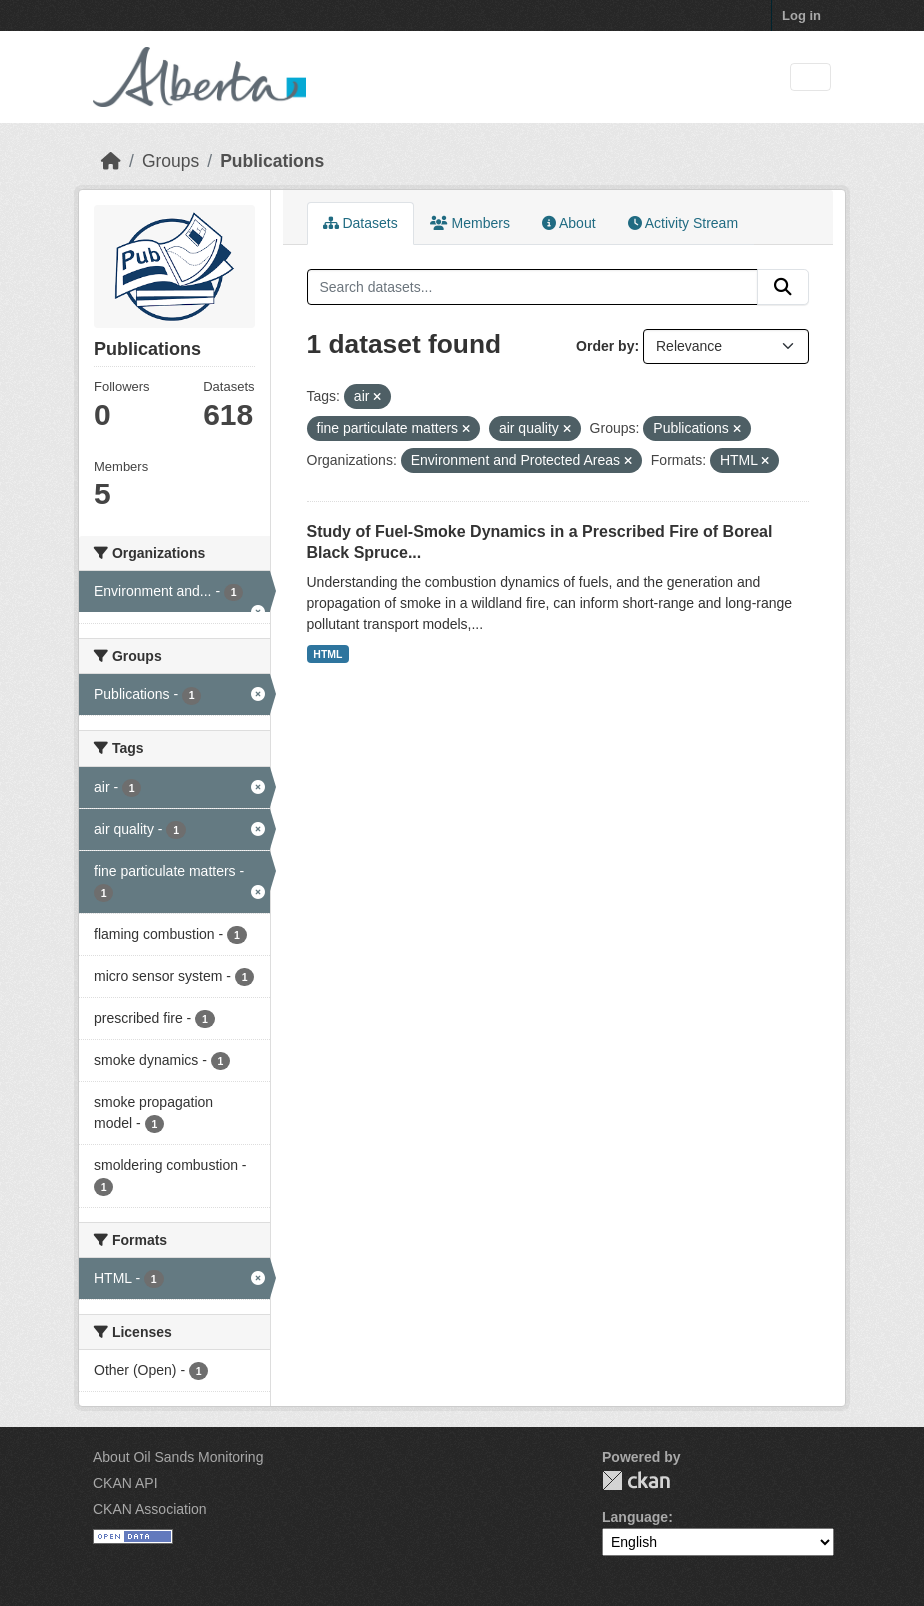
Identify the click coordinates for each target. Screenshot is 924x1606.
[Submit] (783, 287)
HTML (327, 654)
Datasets (360, 223)
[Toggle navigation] (810, 77)
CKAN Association (150, 1509)
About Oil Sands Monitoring (178, 1457)
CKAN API (125, 1483)
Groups (170, 161)
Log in (801, 15)
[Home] (111, 161)
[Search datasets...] (533, 287)
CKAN (636, 1480)
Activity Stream (683, 223)
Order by (605, 346)
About (569, 223)
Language (635, 1517)
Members (470, 223)
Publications (272, 161)
